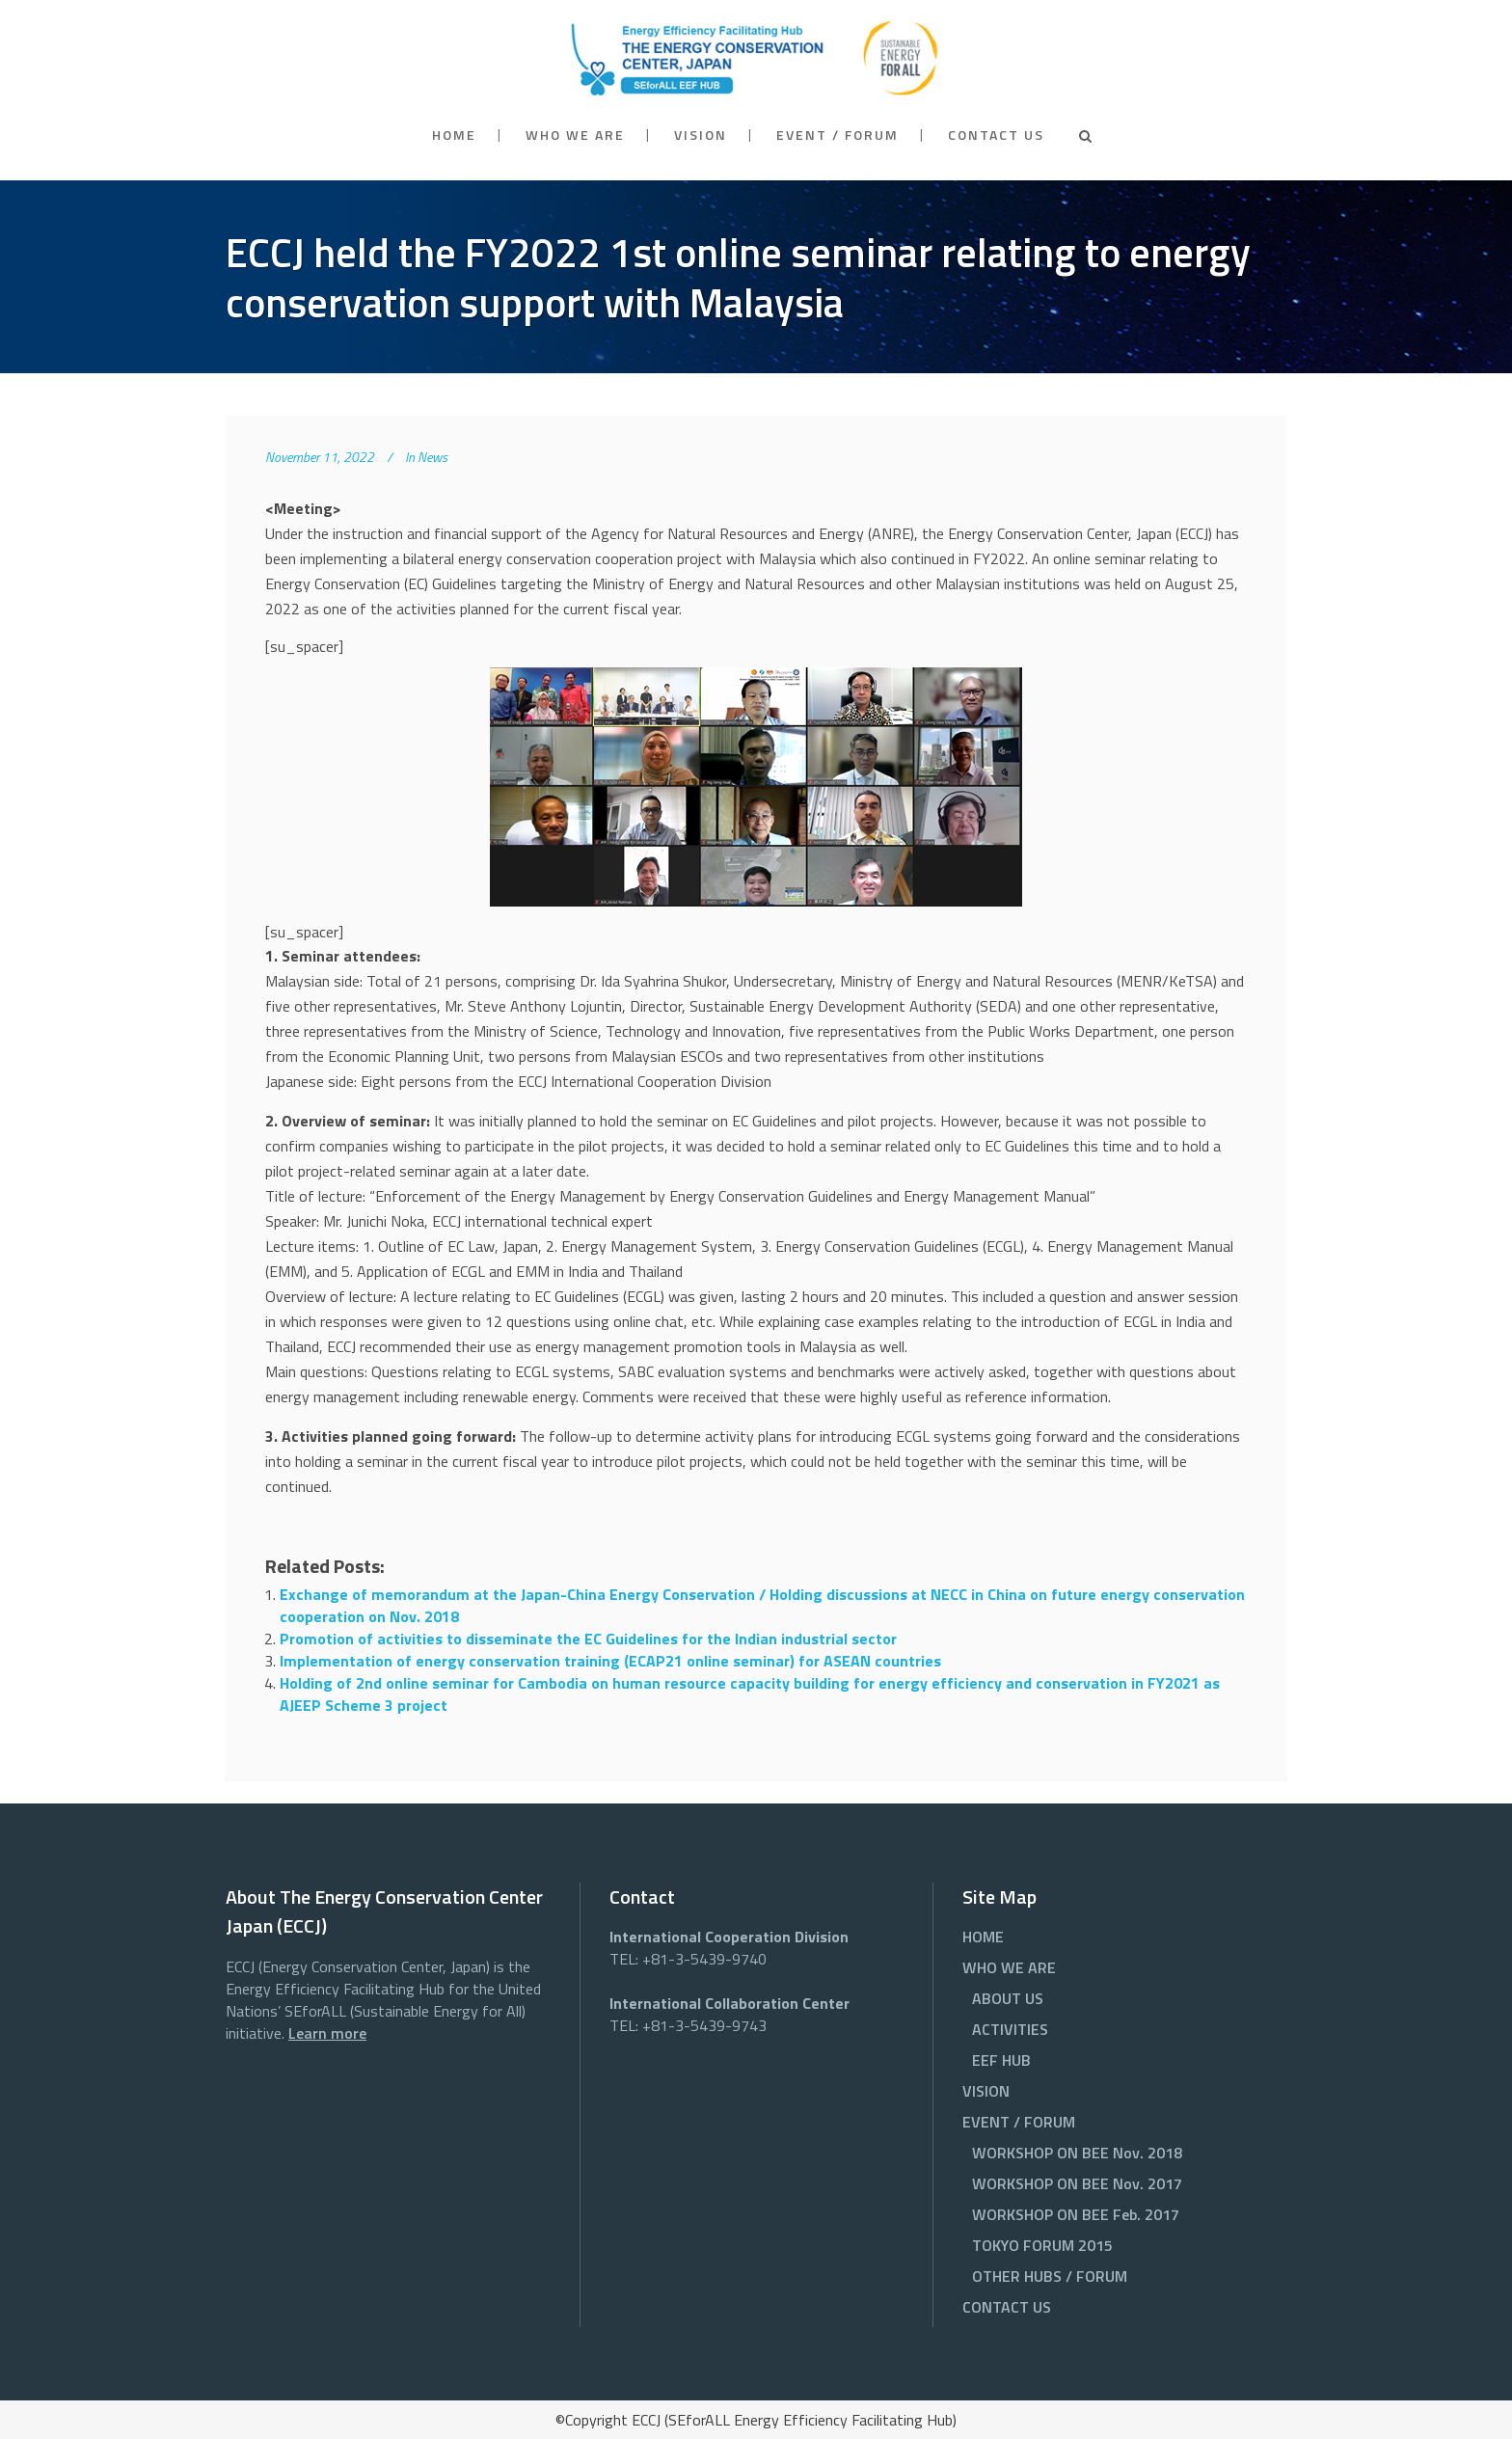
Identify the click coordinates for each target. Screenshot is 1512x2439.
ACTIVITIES (1010, 2029)
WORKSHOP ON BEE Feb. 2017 (1075, 2214)
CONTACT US (1006, 2306)
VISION (986, 2090)
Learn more (327, 2033)
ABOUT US (1007, 1998)
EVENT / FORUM (1018, 2121)
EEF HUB (1001, 2060)
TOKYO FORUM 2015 (1042, 2245)
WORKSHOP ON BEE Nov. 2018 (1077, 2152)
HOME (983, 1936)
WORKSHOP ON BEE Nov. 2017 (1077, 2183)
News (432, 457)
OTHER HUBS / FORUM (1049, 2276)
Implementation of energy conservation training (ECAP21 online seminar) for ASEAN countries (610, 1660)
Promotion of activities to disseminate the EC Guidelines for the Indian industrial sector (588, 1638)
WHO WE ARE (1009, 1967)
